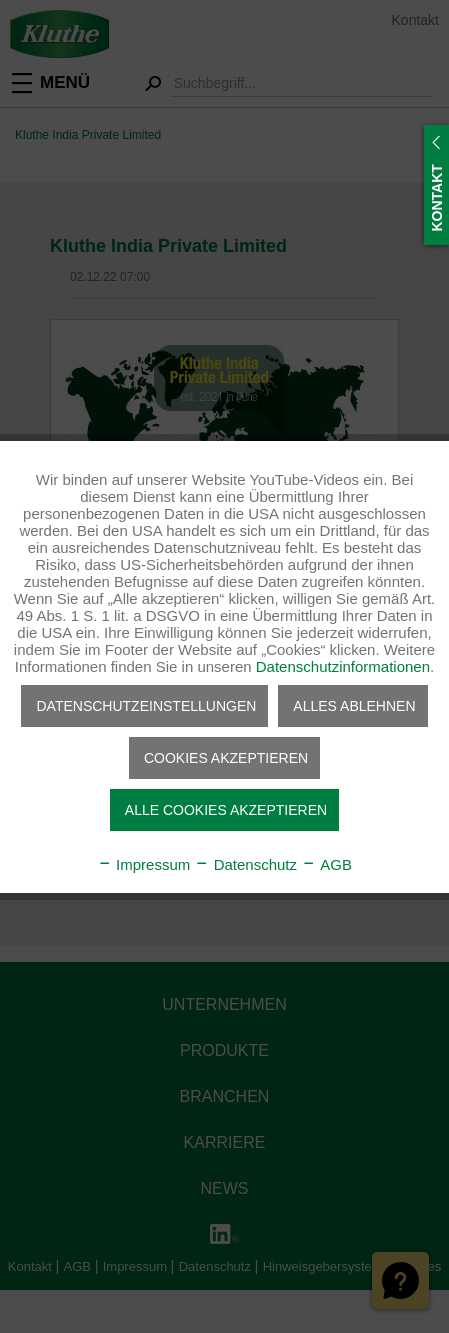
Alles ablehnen (354, 706)
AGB (326, 864)
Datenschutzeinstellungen (146, 706)
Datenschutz (245, 864)
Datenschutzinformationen (343, 666)
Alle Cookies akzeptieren (226, 810)
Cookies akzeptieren (226, 758)
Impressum (143, 864)
